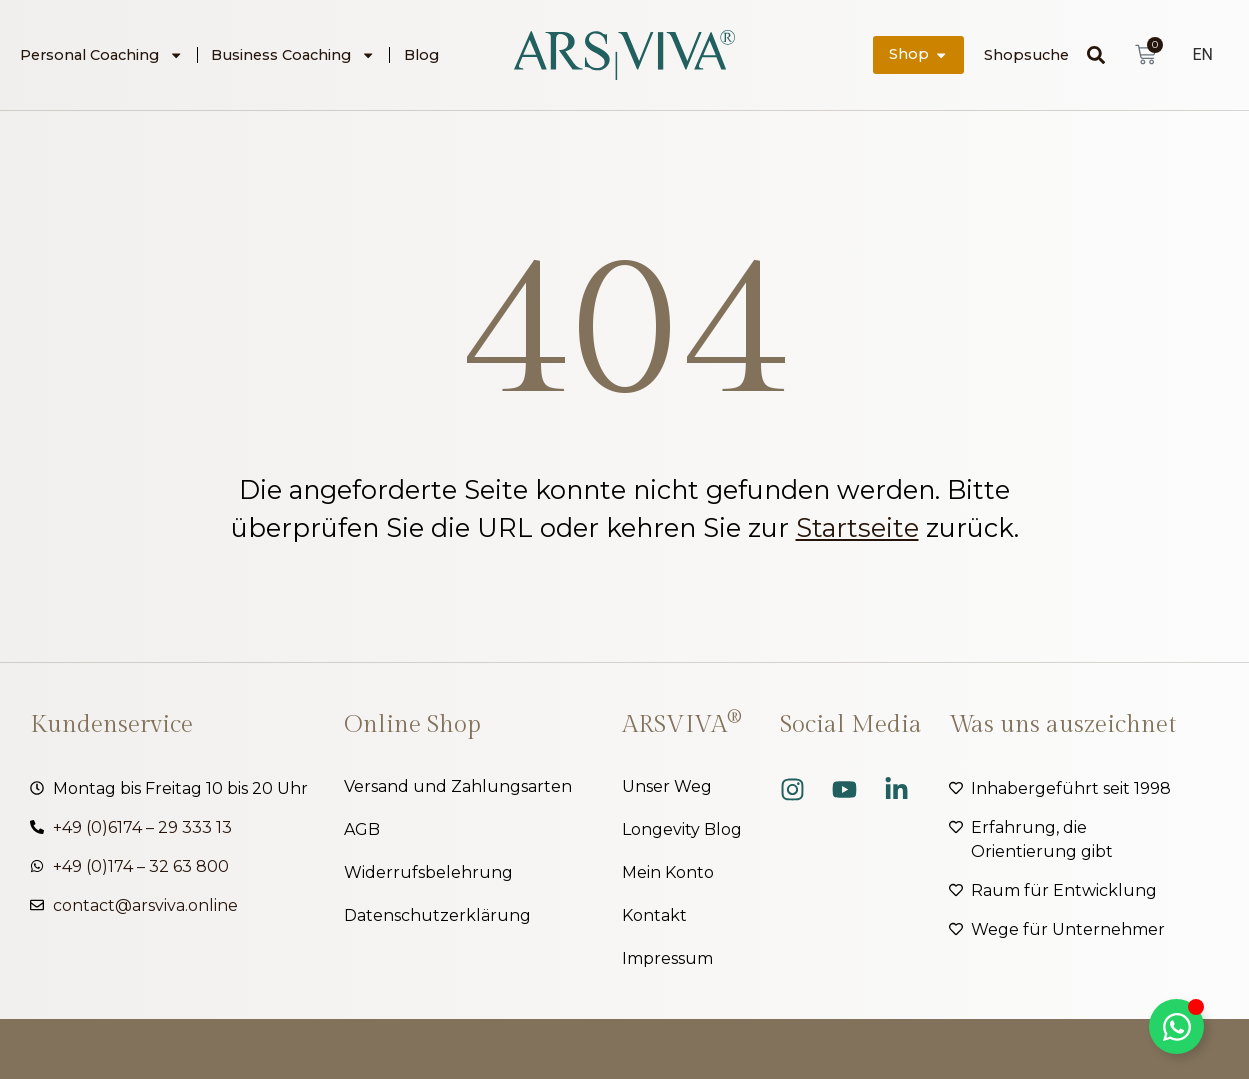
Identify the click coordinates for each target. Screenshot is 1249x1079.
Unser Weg (667, 786)
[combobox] (1035, 55)
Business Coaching (293, 55)
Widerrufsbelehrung (428, 872)
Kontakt (654, 915)
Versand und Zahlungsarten (458, 786)
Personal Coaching (101, 55)
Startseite (857, 527)
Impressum (667, 958)
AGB (362, 829)
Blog (421, 55)
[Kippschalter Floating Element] (1176, 1026)
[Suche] (1101, 55)
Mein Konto (668, 872)
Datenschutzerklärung (437, 915)
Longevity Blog (682, 829)
